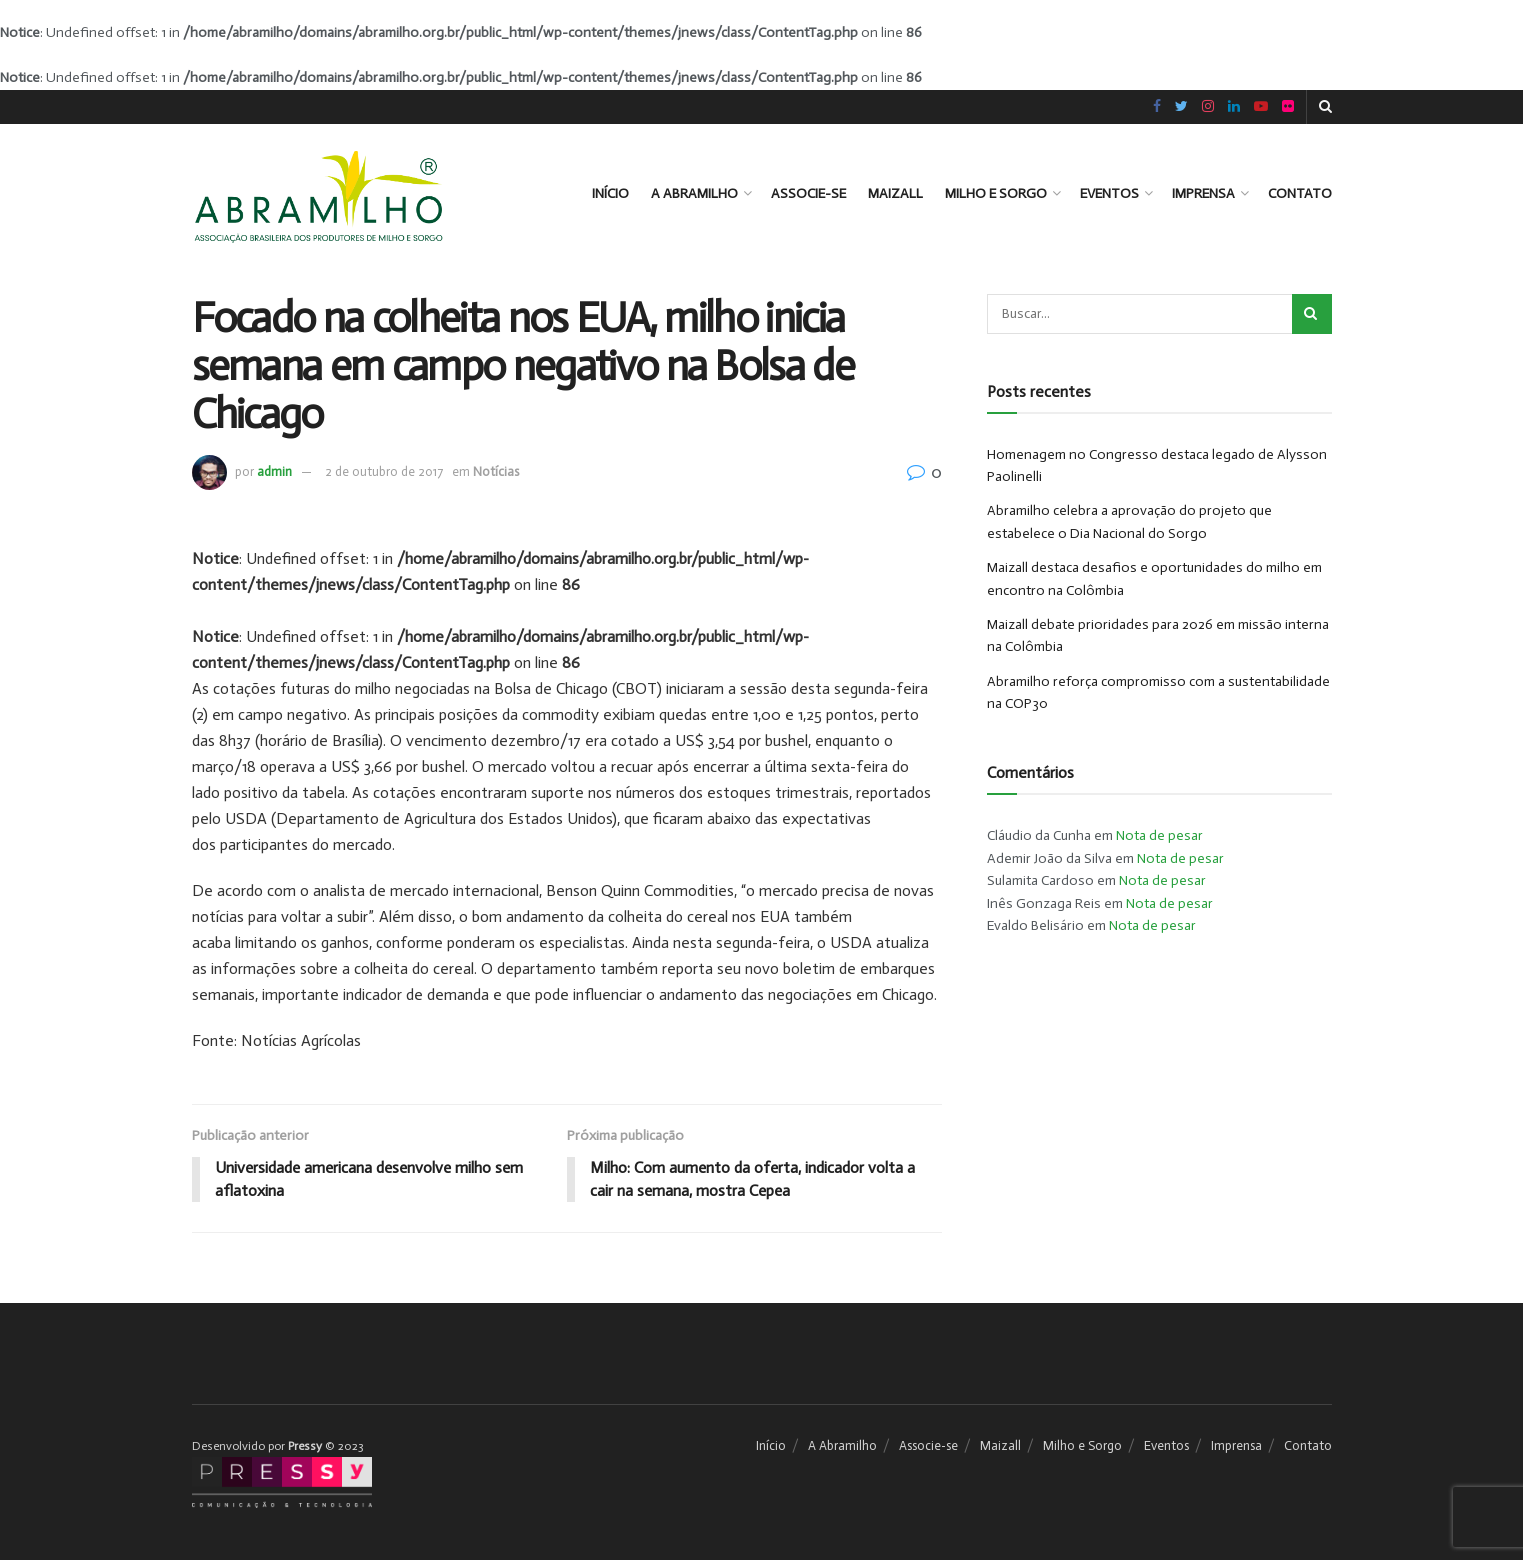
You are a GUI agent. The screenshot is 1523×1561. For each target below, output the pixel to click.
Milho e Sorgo (996, 193)
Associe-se (808, 193)
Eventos (1109, 193)
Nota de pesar (1159, 835)
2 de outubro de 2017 (384, 471)
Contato (1300, 193)
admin (274, 471)
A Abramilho (694, 193)
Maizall (895, 193)
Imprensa (1203, 193)
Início (610, 193)
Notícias (496, 471)
